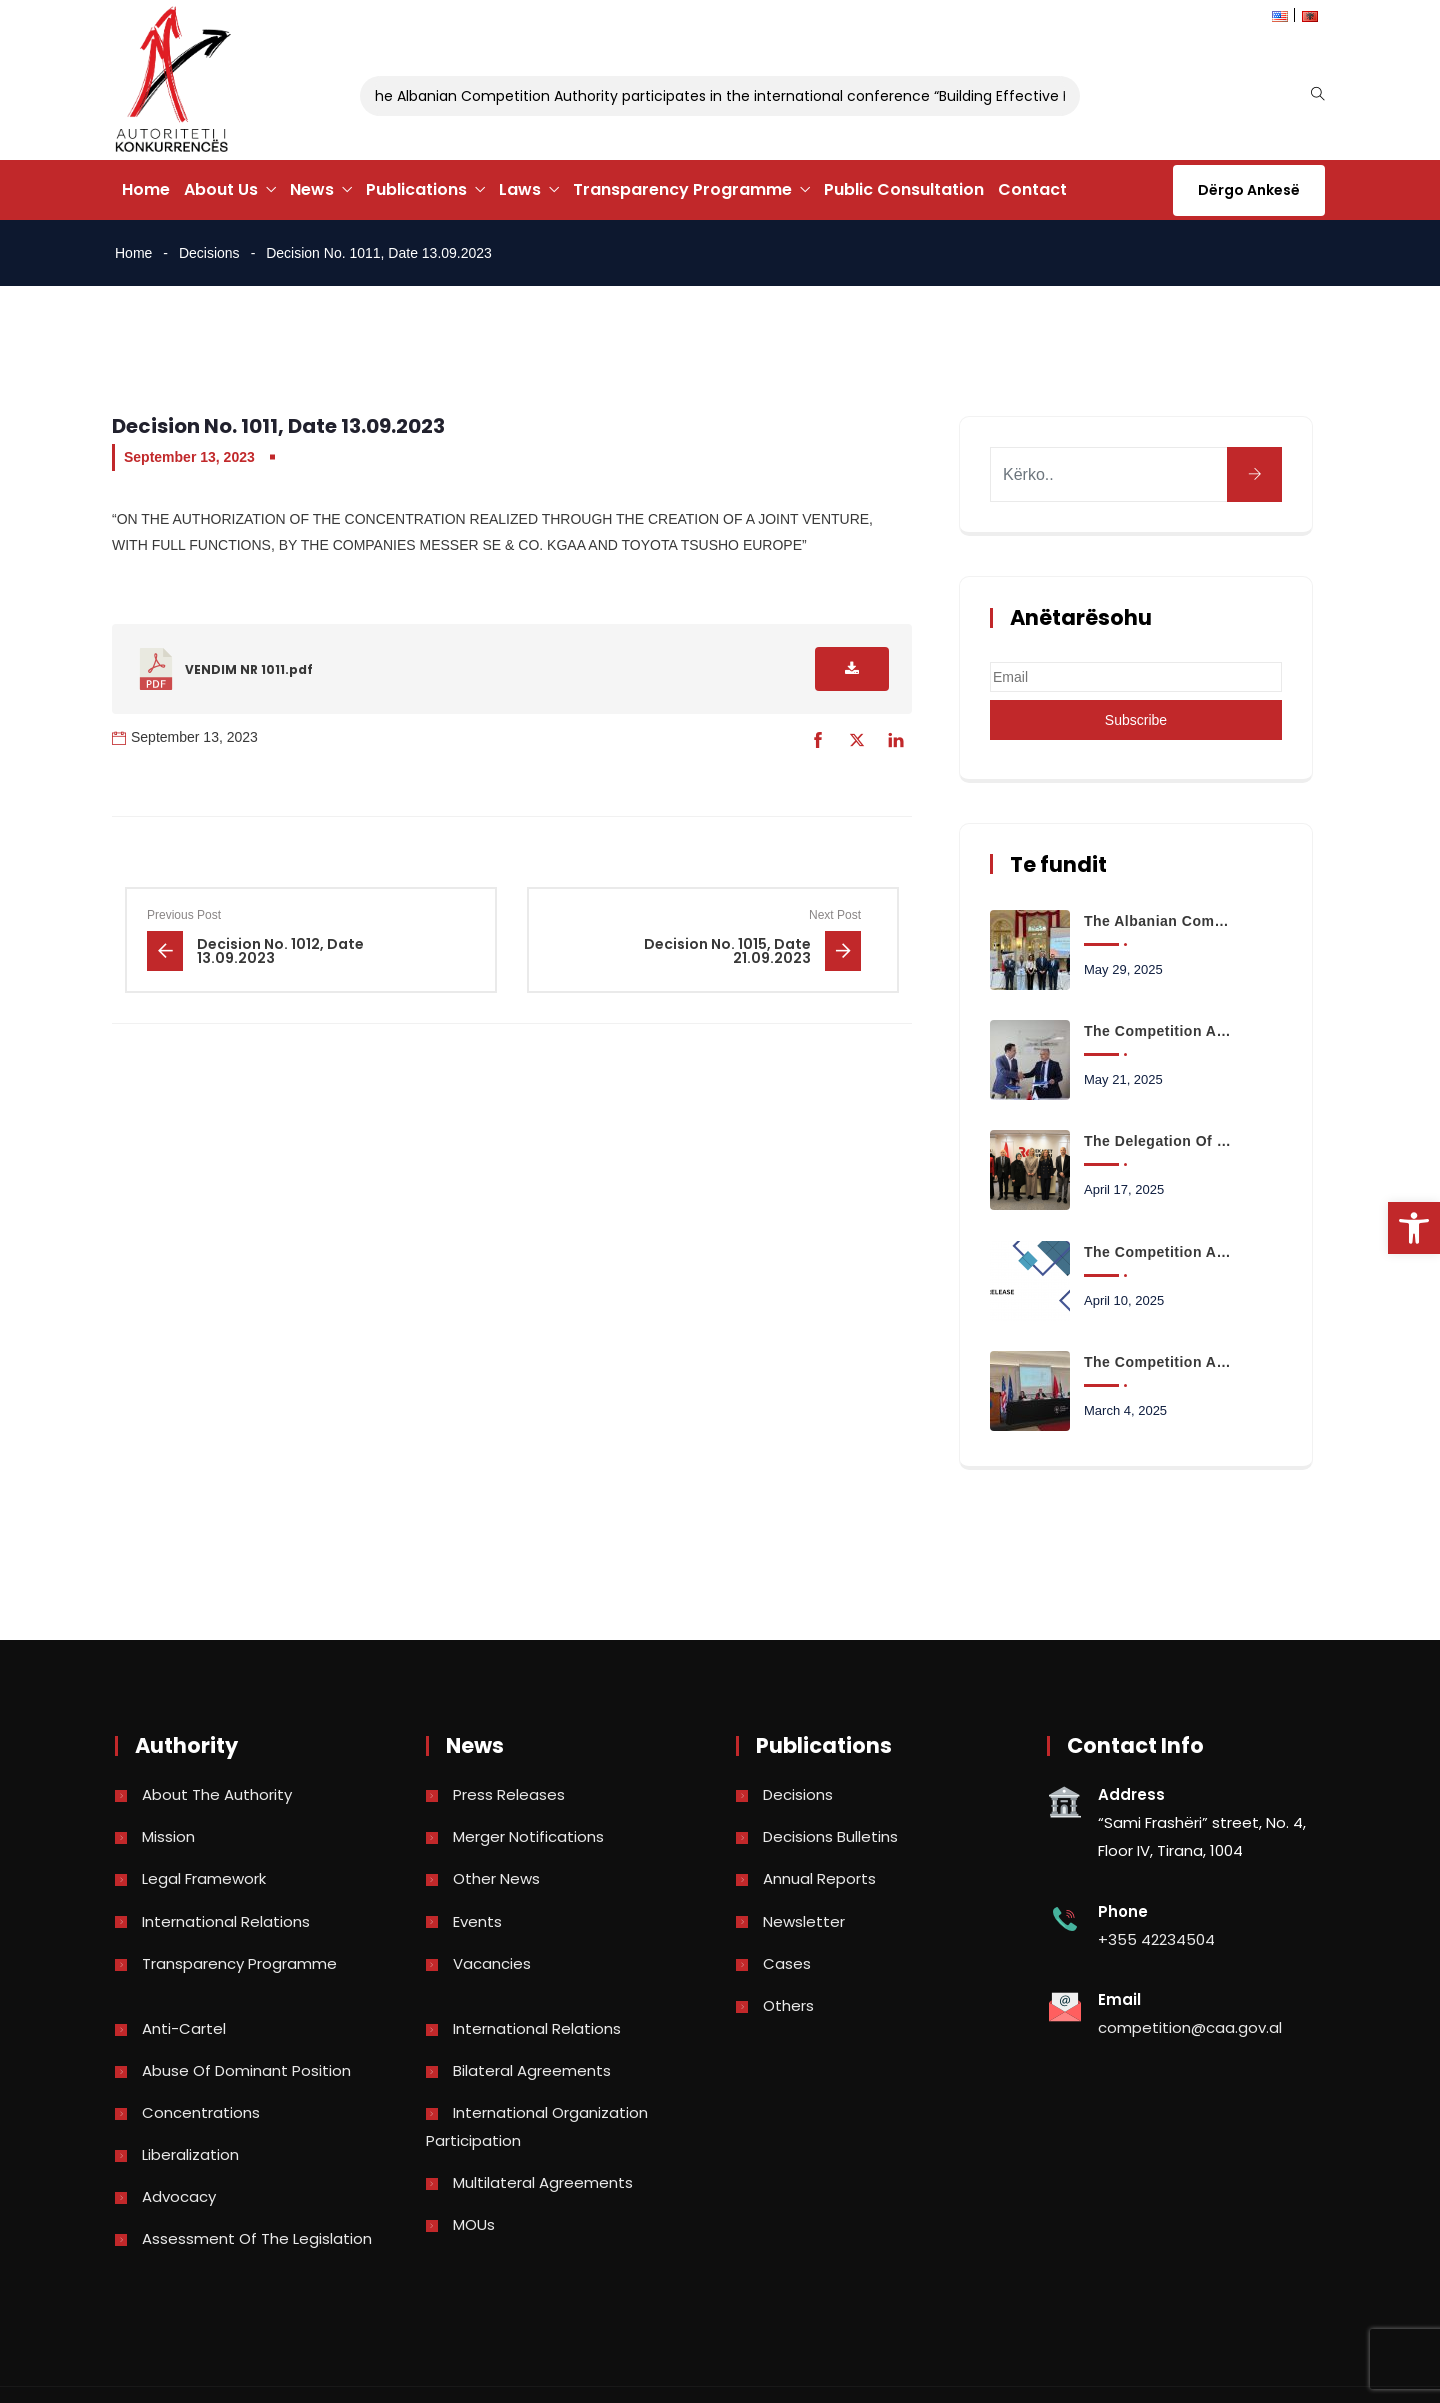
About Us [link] (221, 189)
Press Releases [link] (509, 1794)
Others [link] (788, 2005)
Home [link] (146, 189)
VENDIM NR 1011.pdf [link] (249, 669)
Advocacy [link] (179, 2196)
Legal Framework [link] (204, 1878)
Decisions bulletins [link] (830, 1836)
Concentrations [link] (201, 2112)
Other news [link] (496, 1878)
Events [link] (477, 1921)
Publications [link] (416, 189)
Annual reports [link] (819, 1878)
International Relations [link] (226, 1921)
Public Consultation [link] (904, 189)
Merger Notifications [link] (528, 1836)
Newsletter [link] (804, 1921)
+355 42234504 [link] (1156, 1939)
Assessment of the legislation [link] (257, 2238)
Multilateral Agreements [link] (543, 2182)
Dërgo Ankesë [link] (1249, 190)
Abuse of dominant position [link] (246, 2070)
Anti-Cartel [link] (184, 2028)
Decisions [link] (209, 253)
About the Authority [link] (217, 1794)
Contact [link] (1032, 189)
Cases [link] (787, 1963)
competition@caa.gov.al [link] (1190, 2027)
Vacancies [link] (492, 1963)
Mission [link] (168, 1836)
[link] (1414, 1228)
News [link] (312, 189)
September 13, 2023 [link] (189, 457)
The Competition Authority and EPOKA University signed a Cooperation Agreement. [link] (1160, 1031)
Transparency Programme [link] (682, 189)
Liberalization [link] (190, 2154)
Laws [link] (520, 189)
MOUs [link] (474, 2224)
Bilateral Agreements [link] (532, 2070)
